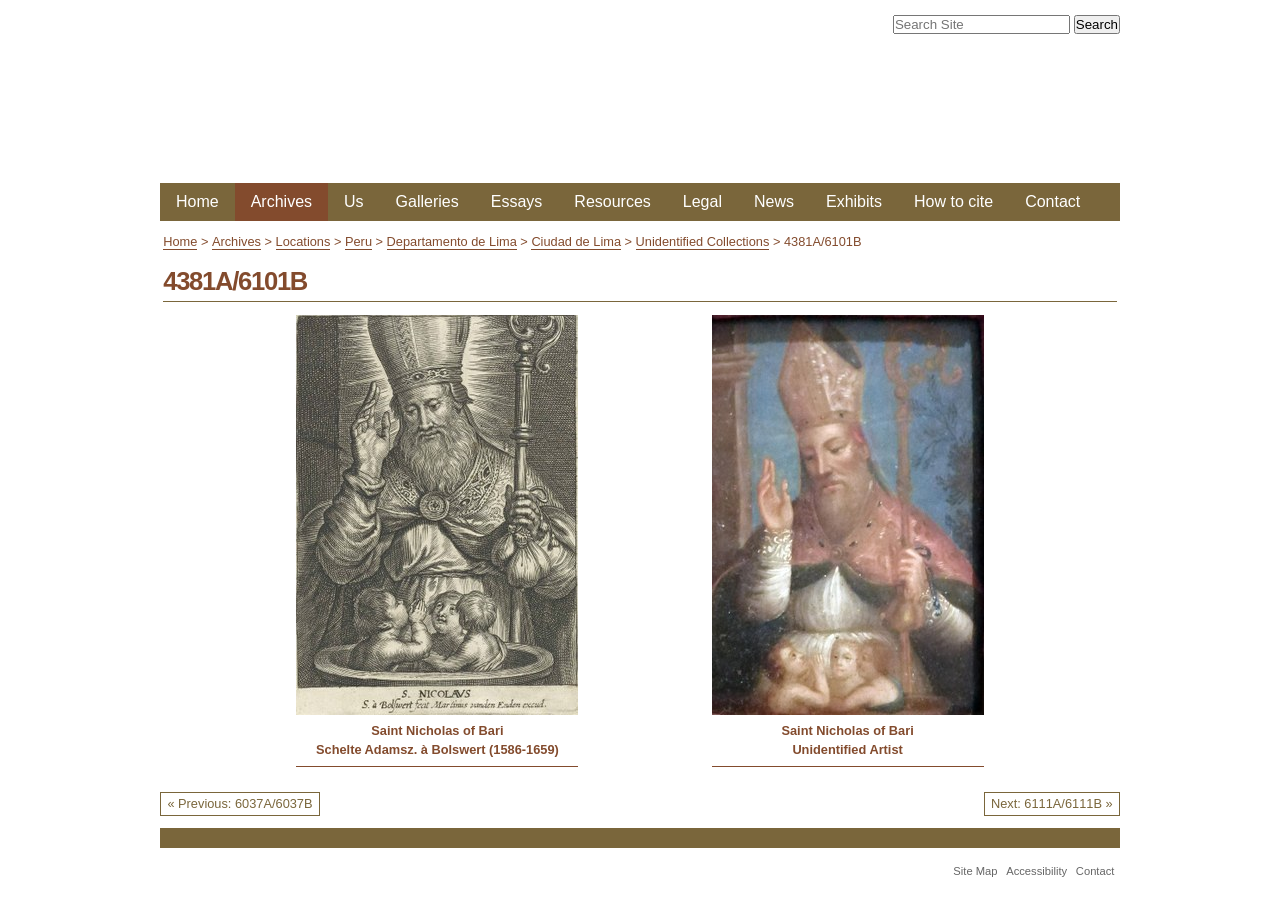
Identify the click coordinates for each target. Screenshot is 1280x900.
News (774, 201)
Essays (517, 201)
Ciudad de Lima (576, 241)
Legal (702, 201)
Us (354, 201)
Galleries (427, 201)
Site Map (975, 871)
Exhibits (854, 201)
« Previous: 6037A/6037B (239, 803)
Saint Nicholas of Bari (437, 730)
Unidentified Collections (703, 241)
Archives (281, 201)
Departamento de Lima (452, 241)
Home (197, 201)
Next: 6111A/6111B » (1052, 803)
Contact (1052, 201)
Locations (303, 241)
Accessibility (1036, 871)
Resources (612, 201)
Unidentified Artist (847, 749)
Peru (358, 241)
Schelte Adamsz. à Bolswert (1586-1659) (437, 749)
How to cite (953, 201)
